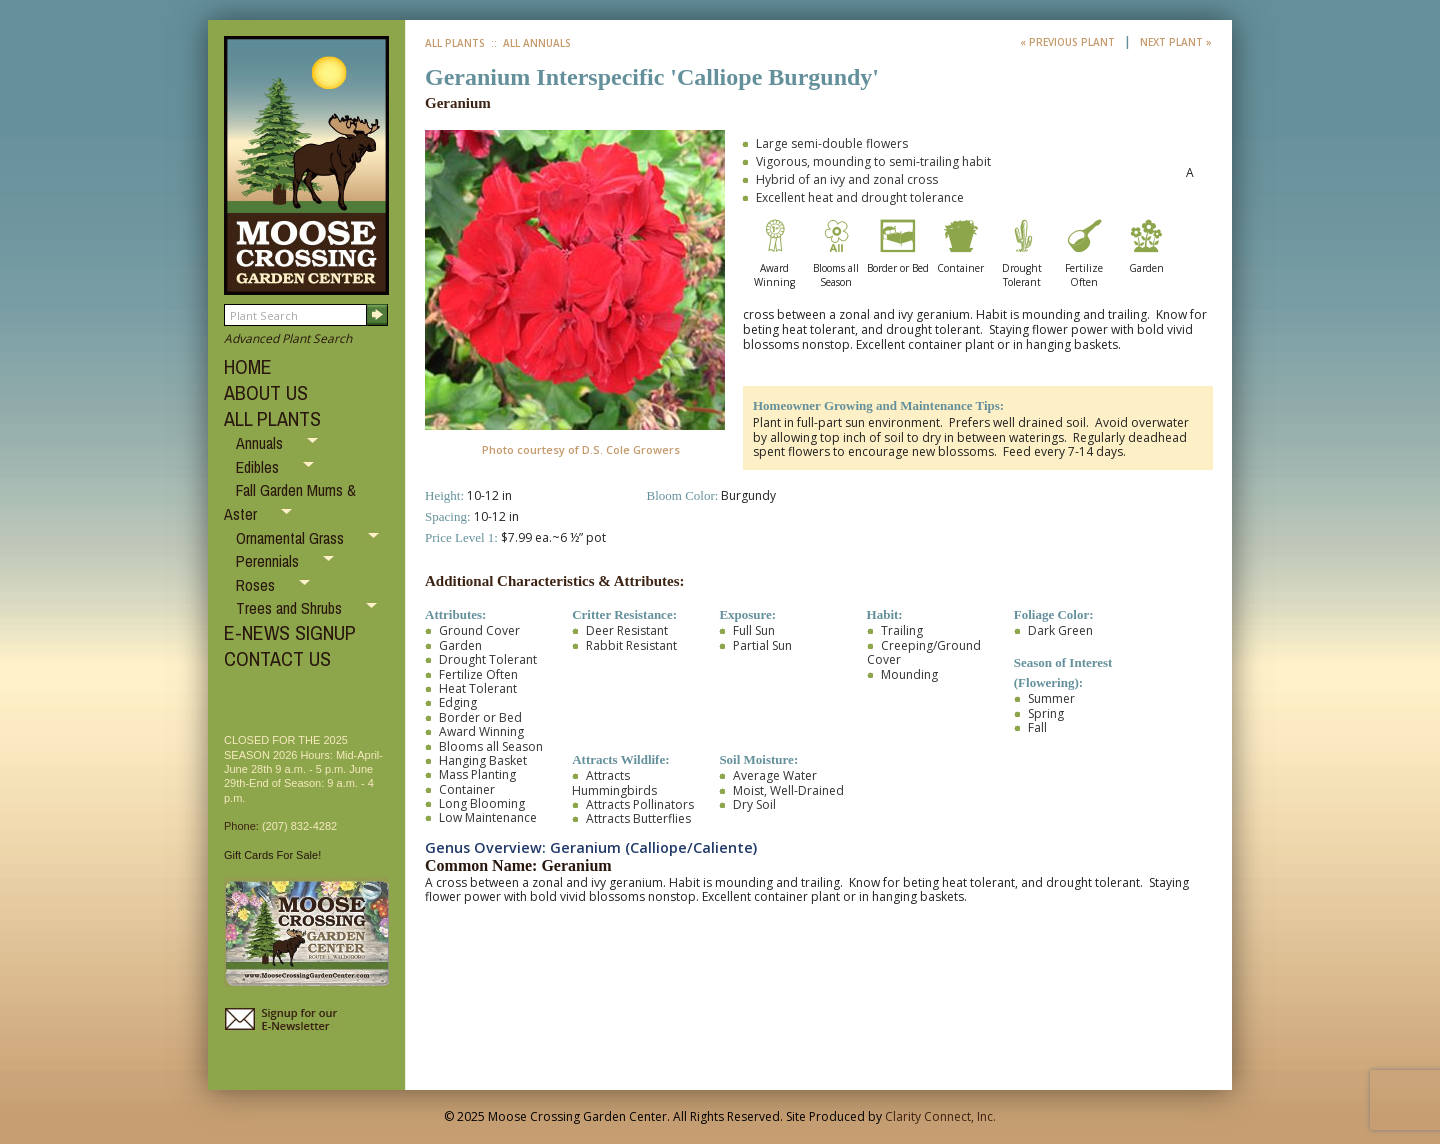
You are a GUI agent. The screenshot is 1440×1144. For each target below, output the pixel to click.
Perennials (269, 561)
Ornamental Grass (292, 538)
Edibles (259, 467)
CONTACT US (277, 658)
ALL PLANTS (272, 418)
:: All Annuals (529, 43)
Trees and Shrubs (291, 608)
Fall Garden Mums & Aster (290, 502)
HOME (248, 366)
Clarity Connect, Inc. (940, 1116)
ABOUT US (266, 392)
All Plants (455, 43)
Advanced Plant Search (288, 338)
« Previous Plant (1069, 42)
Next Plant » (1176, 42)
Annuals (261, 443)
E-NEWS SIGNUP (290, 632)
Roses (257, 585)
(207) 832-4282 (299, 826)
